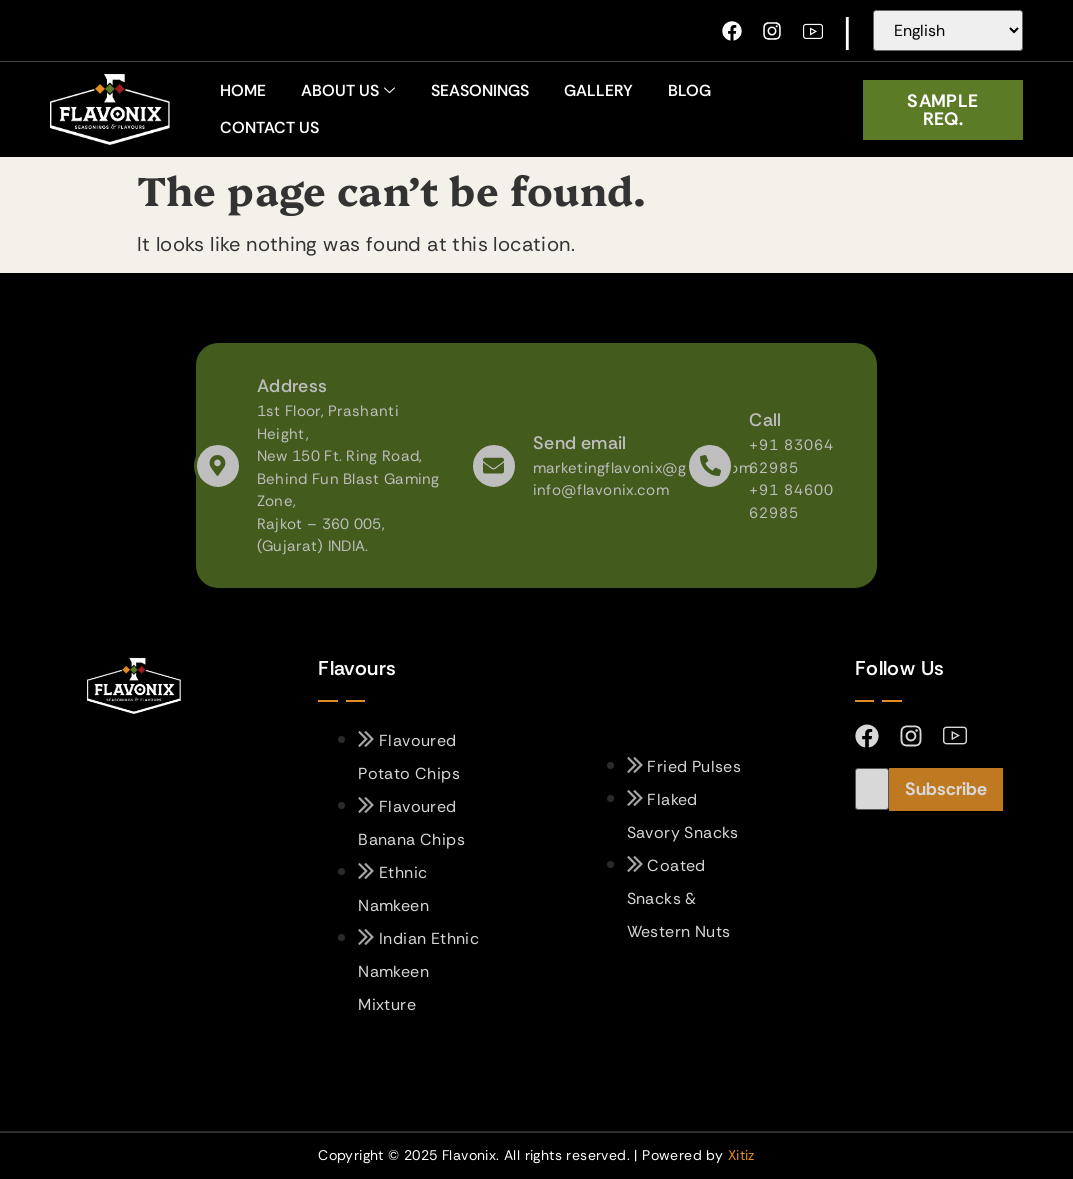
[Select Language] (948, 30)
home (243, 90)
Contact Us (269, 127)
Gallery (598, 90)
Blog (689, 90)
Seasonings (480, 90)
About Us (348, 90)
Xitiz (741, 1155)
